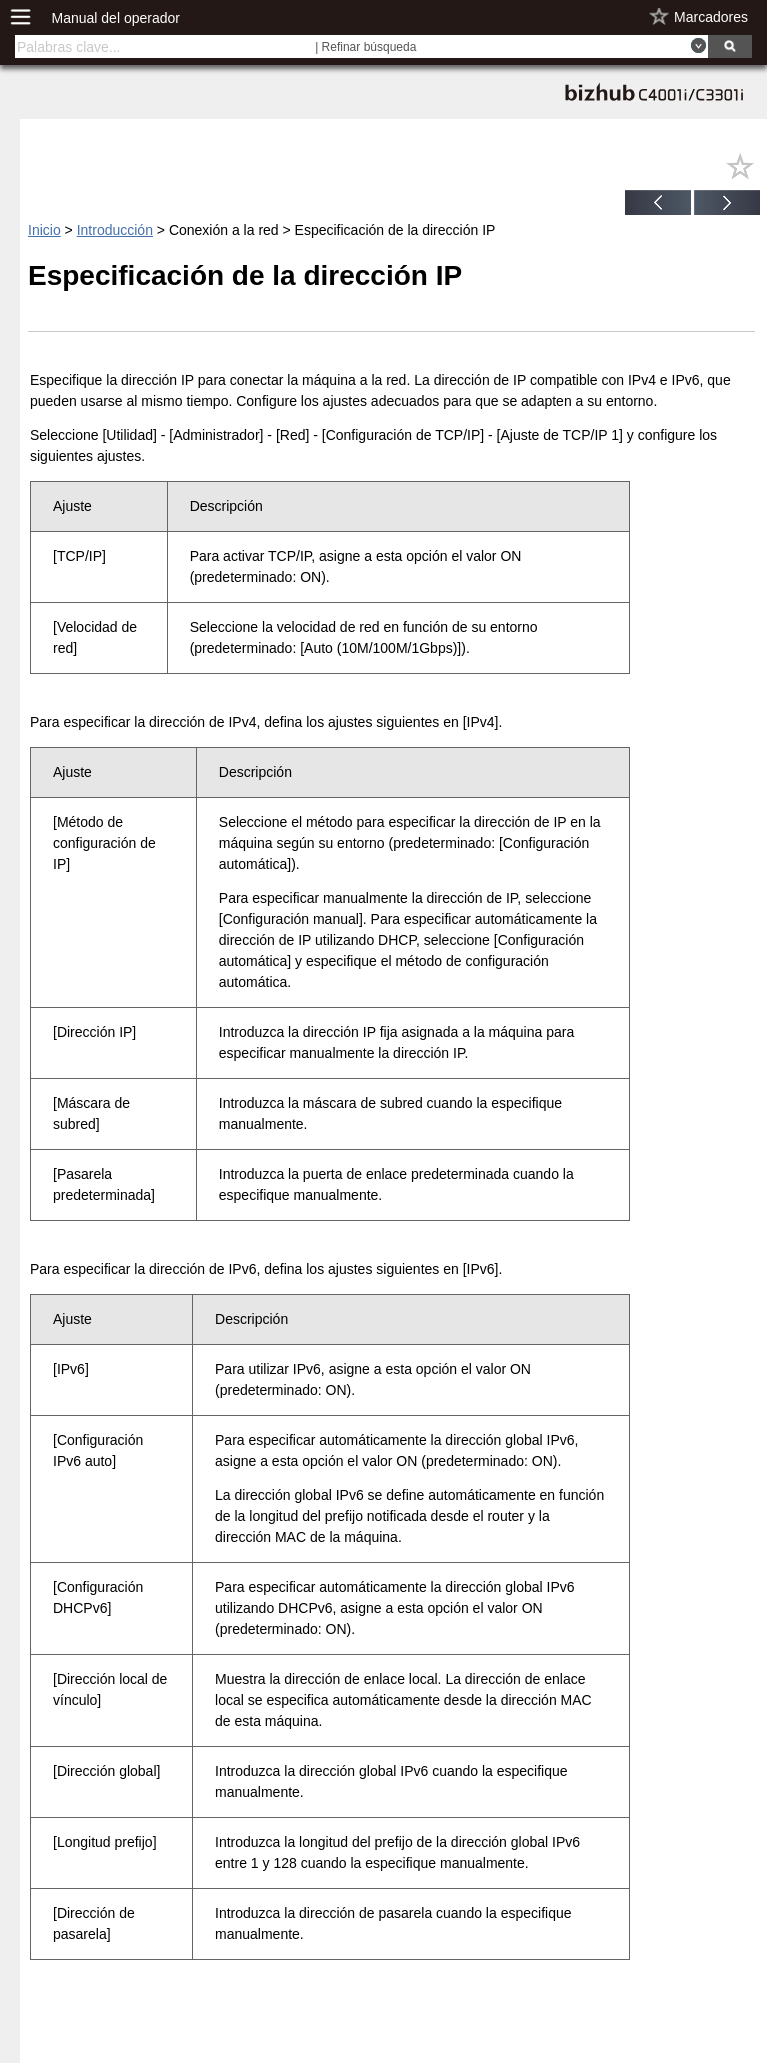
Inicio (44, 230)
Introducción (115, 230)
